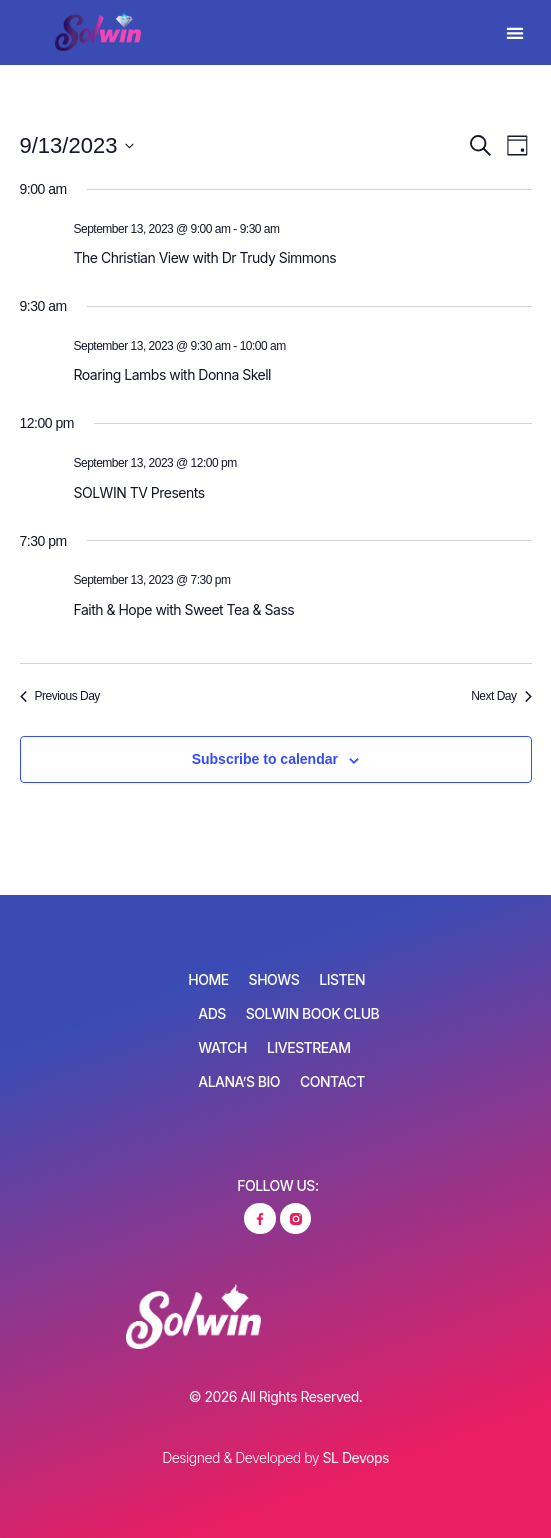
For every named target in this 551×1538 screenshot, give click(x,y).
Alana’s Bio (239, 1081)
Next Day (501, 696)
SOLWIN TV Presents (139, 492)
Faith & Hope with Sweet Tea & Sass (184, 609)
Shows (274, 979)
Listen (342, 979)
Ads (212, 1013)
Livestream (308, 1047)
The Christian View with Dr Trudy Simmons (205, 257)
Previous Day (60, 696)
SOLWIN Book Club (312, 1013)
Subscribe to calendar (265, 759)
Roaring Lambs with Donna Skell (173, 374)
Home (208, 979)
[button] (515, 32)
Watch (222, 1047)
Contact (332, 1081)
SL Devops (356, 1457)
